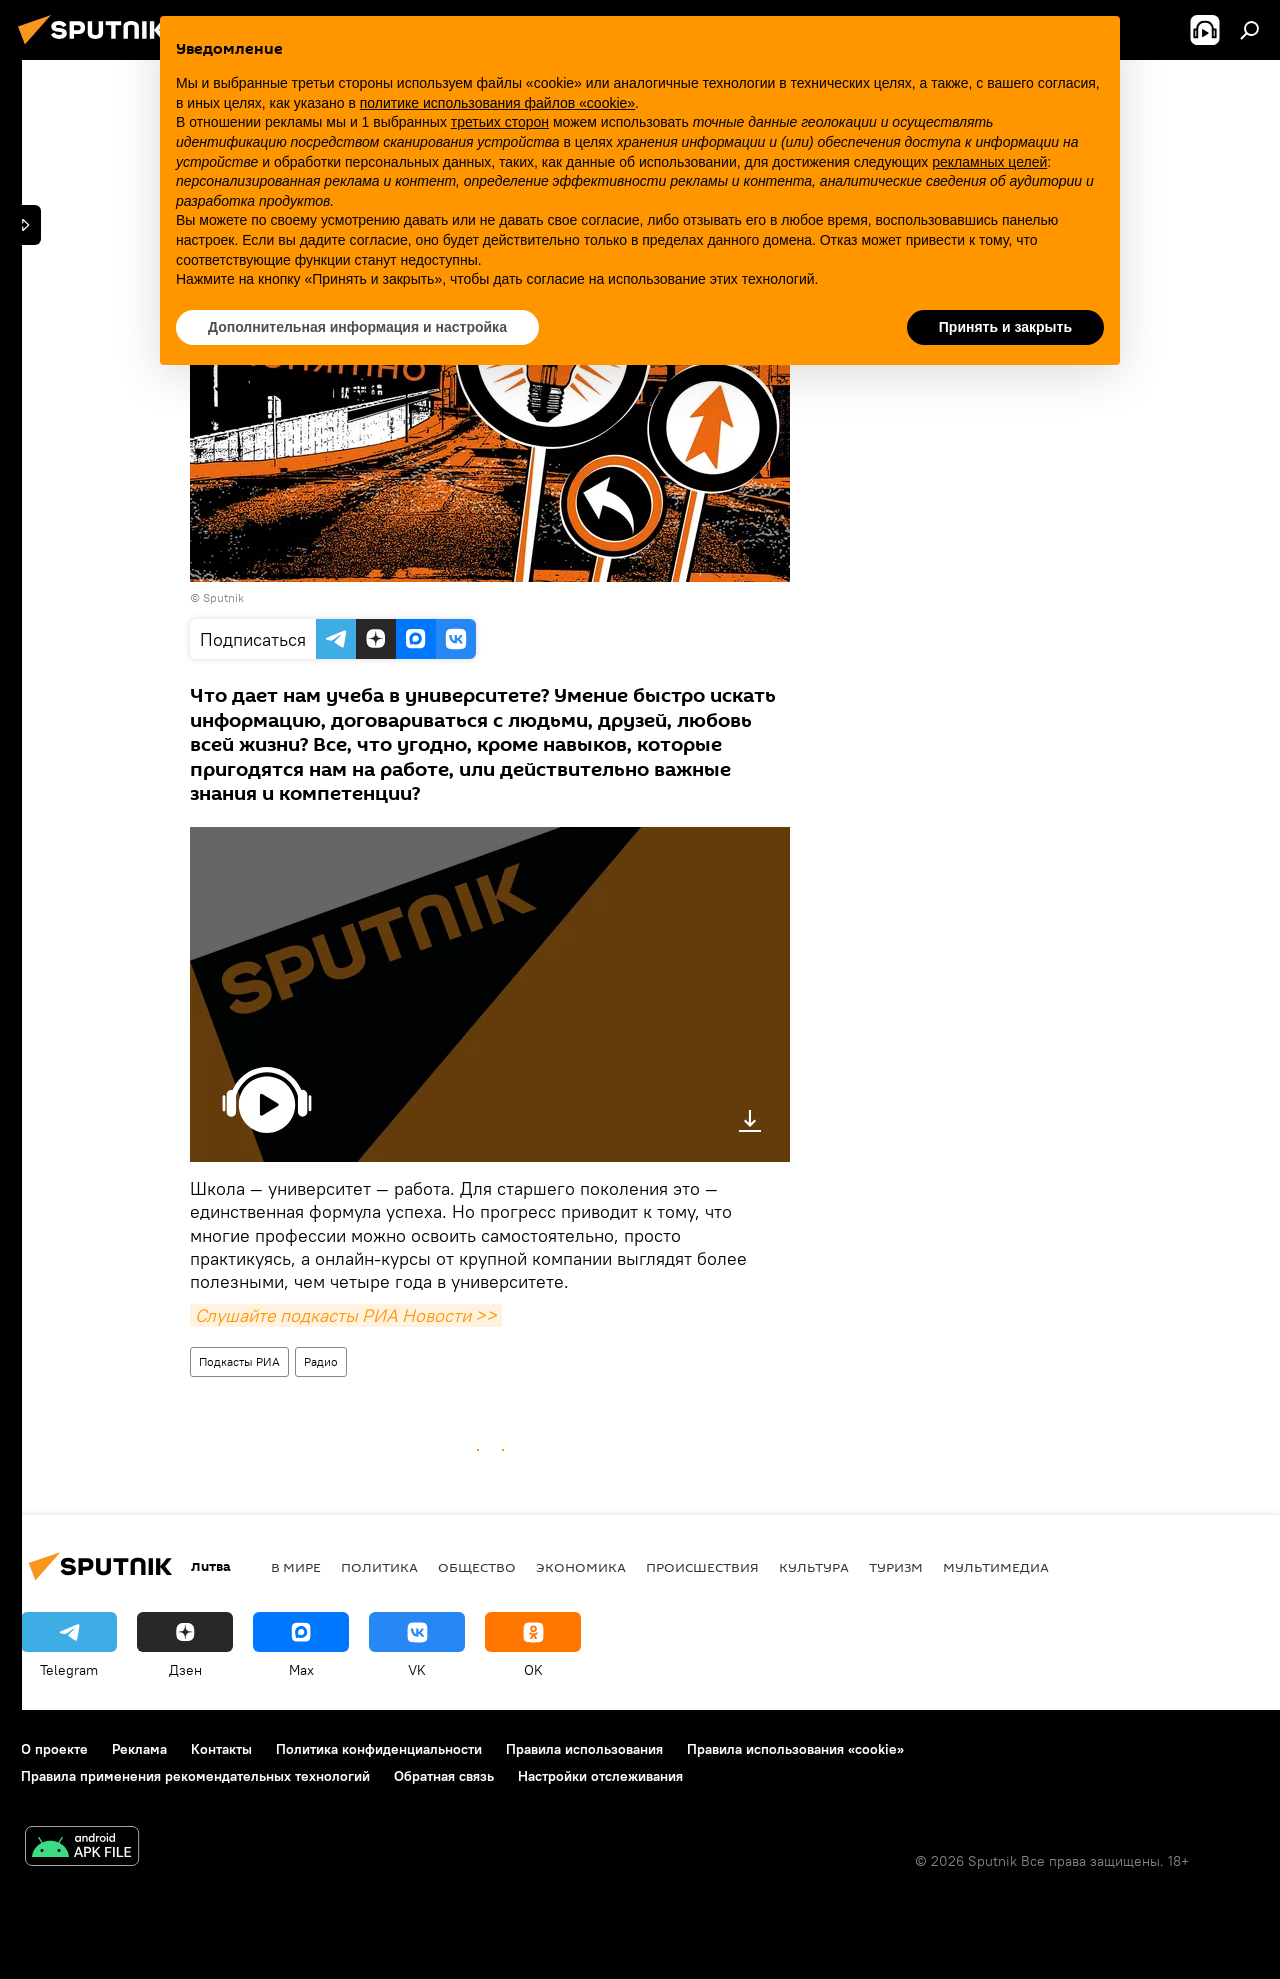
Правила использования (584, 1749)
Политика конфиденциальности (379, 1749)
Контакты (221, 1749)
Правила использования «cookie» (795, 1749)
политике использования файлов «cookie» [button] (497, 103)
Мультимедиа (996, 1567)
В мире (296, 1567)
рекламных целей (989, 162)
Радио (321, 1361)
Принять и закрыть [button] (1005, 327)
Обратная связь (444, 1776)
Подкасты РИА (239, 1361)
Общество (477, 1567)
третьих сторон (500, 122)
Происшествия (702, 1567)
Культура (814, 1567)
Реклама (139, 1749)
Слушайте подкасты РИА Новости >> (346, 1315)
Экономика (581, 1567)
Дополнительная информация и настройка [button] (357, 327)
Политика (379, 1567)
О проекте (54, 1749)
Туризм (896, 1567)
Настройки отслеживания (600, 1776)
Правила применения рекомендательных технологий (195, 1776)
